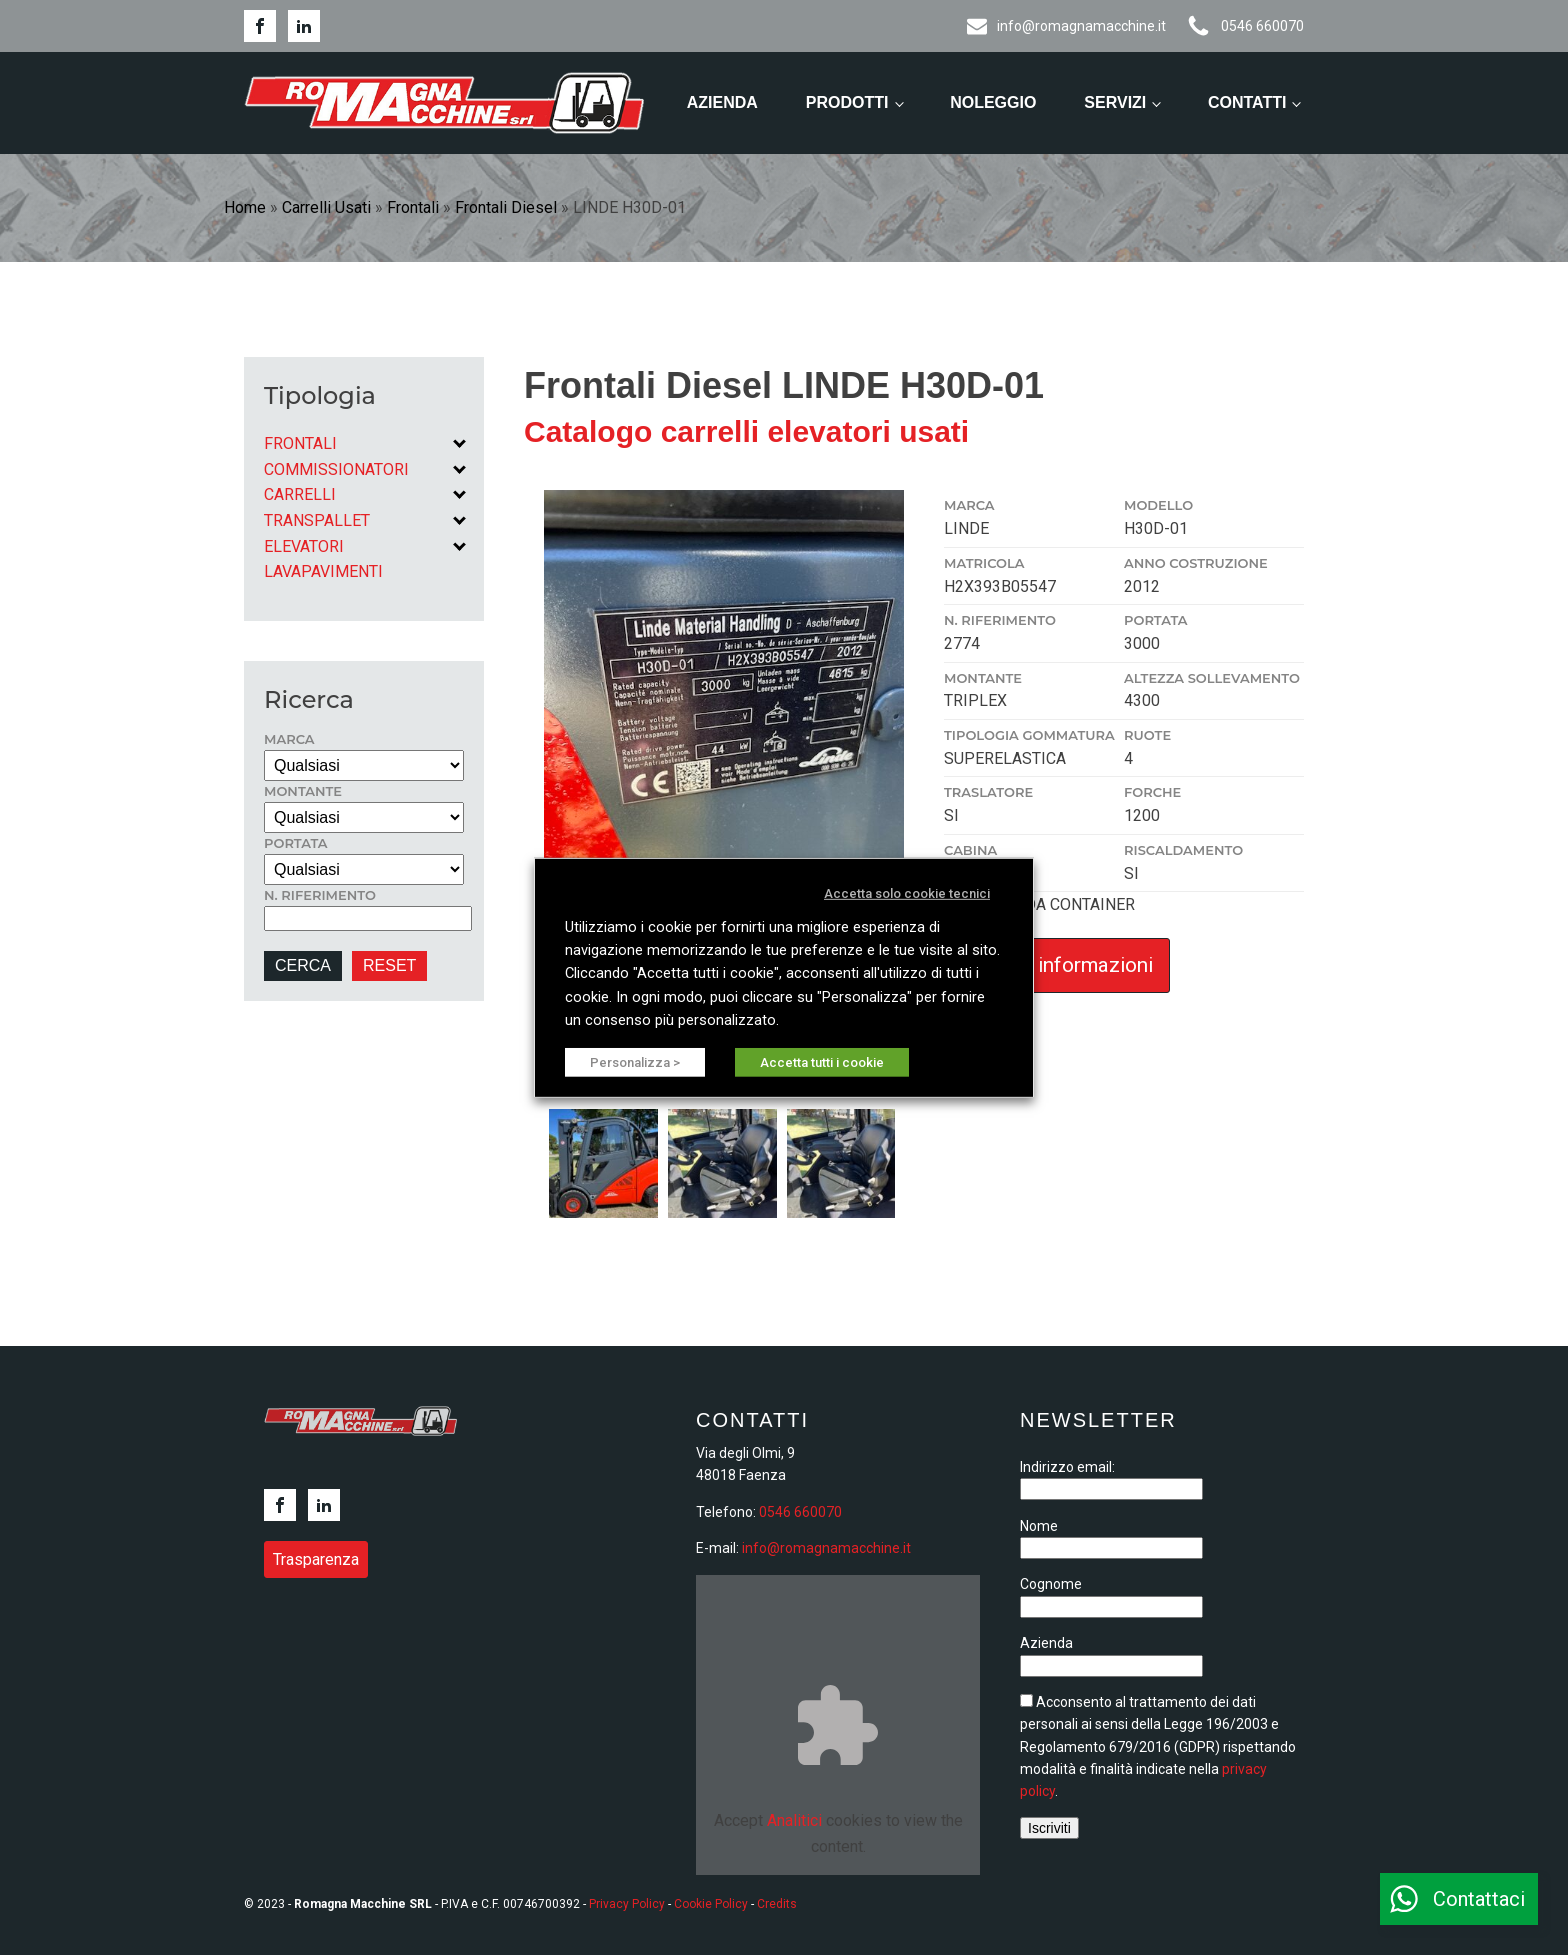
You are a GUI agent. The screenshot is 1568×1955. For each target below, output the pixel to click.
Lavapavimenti (323, 571)
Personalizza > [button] (635, 1062)
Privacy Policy (627, 1904)
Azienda (722, 102)
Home (245, 207)
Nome (1039, 1526)
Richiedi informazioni (1057, 965)
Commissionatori (336, 469)
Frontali (413, 207)
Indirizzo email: (1067, 1467)
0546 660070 (800, 1512)
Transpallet (317, 520)
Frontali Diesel (506, 207)
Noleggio (993, 102)
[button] (1459, 1899)
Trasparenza (316, 1559)
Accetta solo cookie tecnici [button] (907, 892)
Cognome (1051, 1584)
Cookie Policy (711, 1904)
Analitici (794, 1820)
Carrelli (300, 494)
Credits (777, 1904)
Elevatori (304, 546)
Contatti (1247, 102)
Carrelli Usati (326, 207)
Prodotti (847, 102)
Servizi (1115, 102)
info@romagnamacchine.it (826, 1548)
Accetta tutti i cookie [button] (822, 1062)
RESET (389, 965)
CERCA (303, 965)
